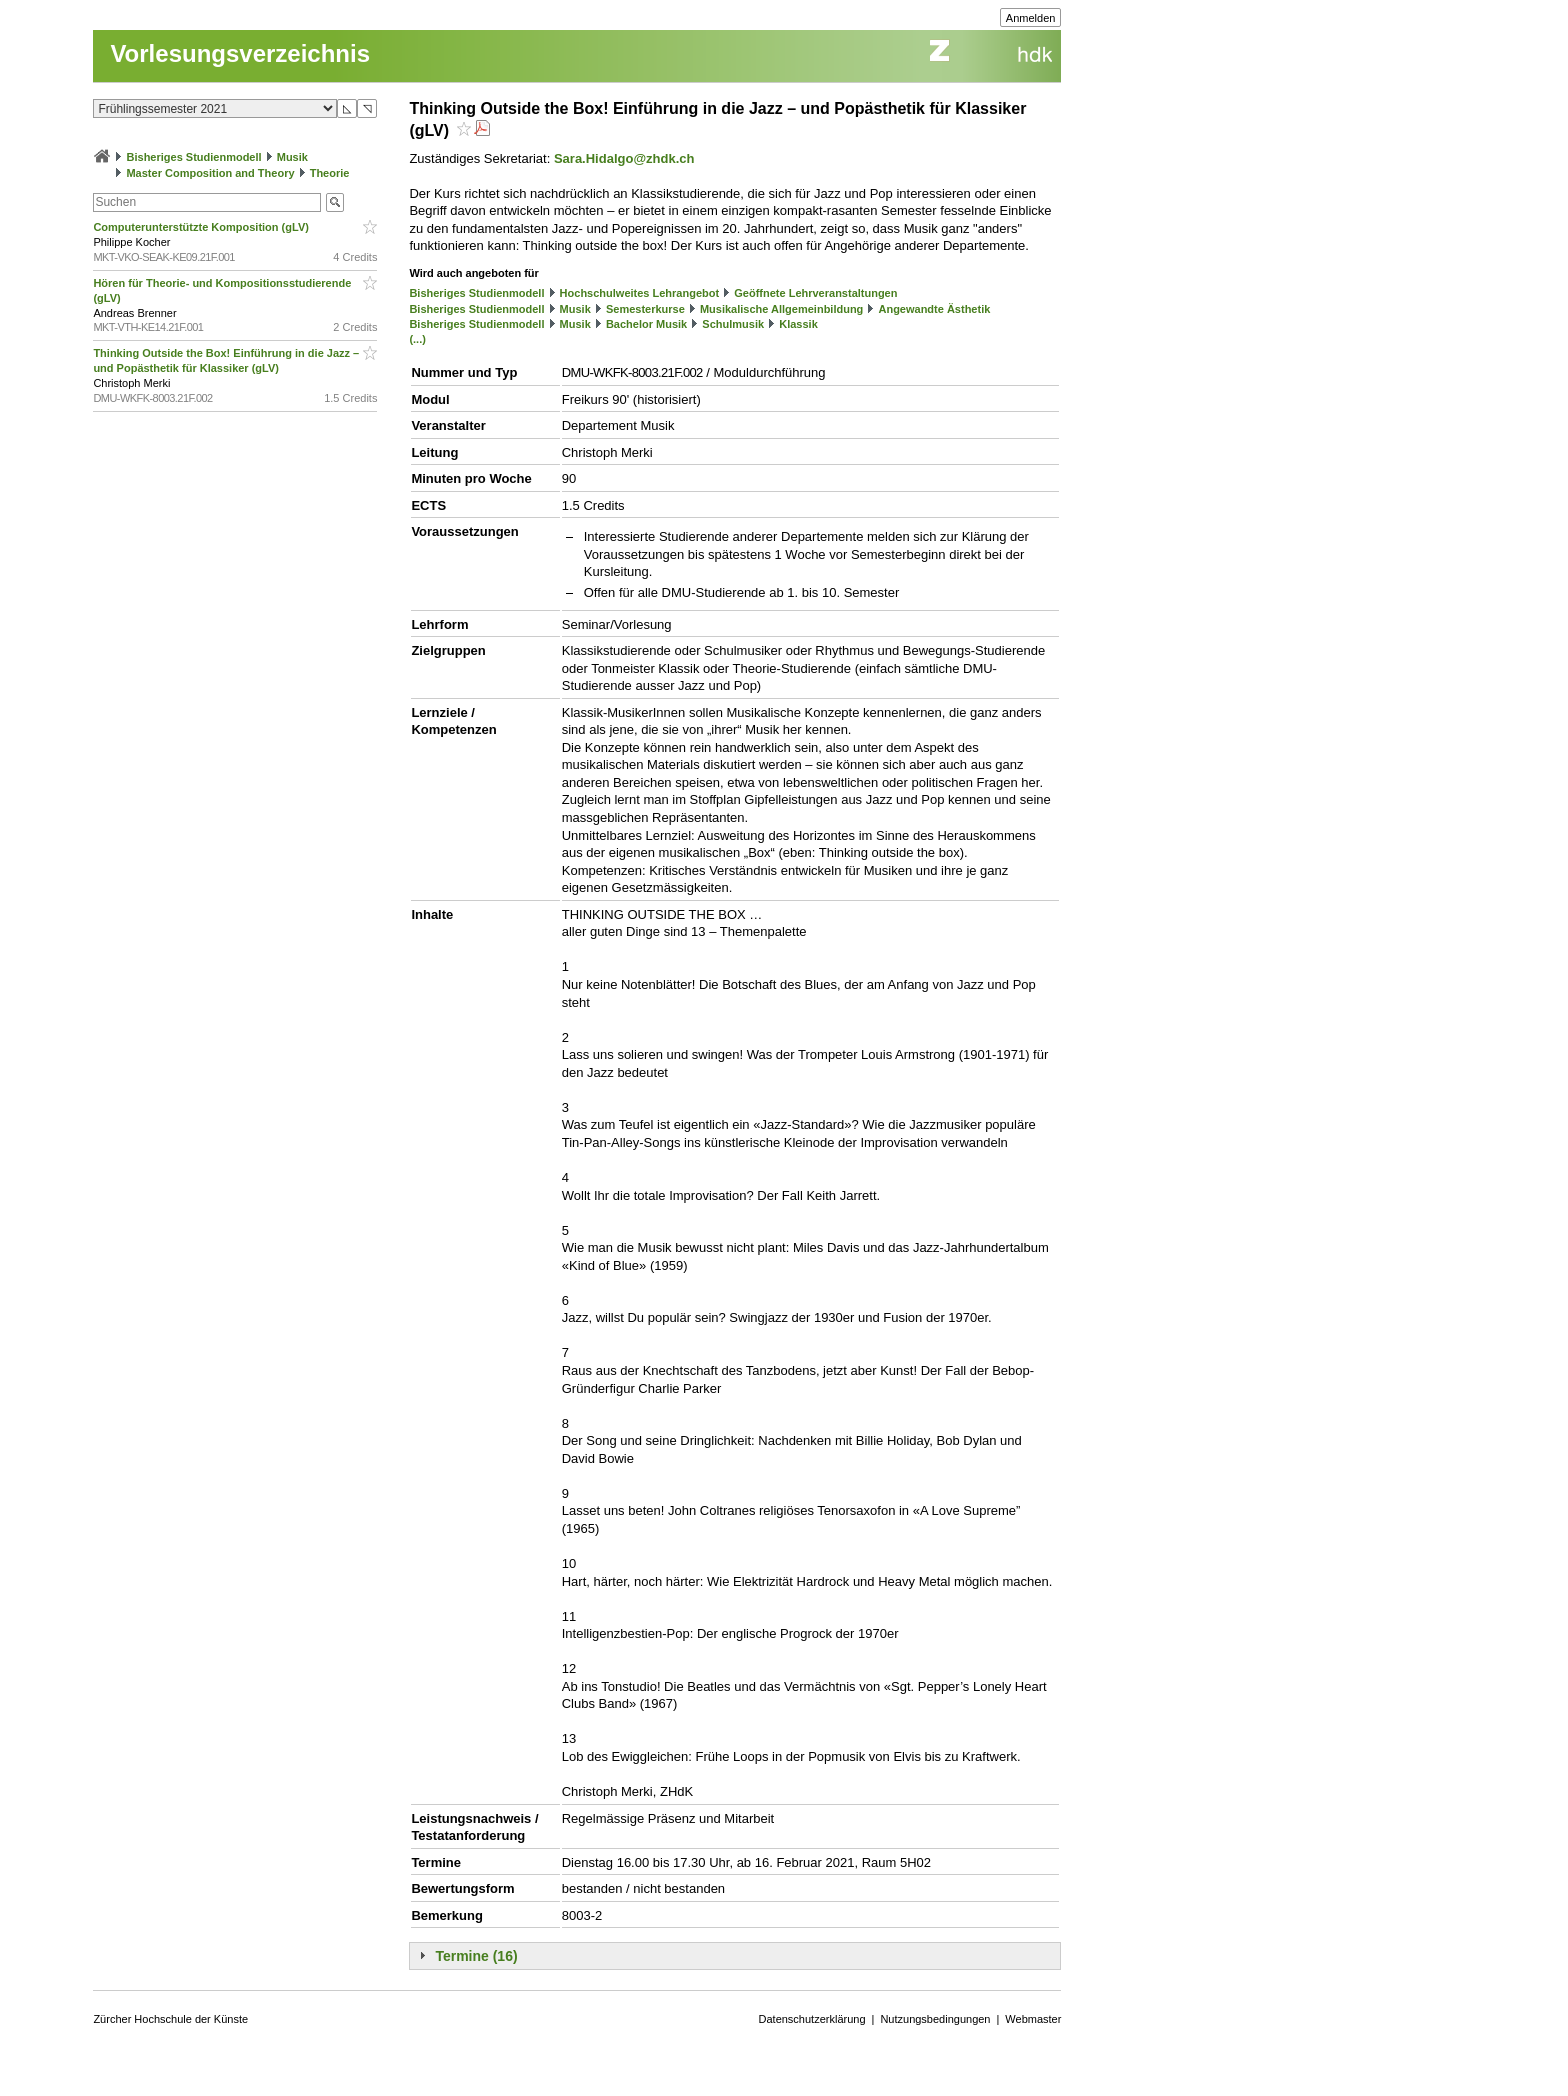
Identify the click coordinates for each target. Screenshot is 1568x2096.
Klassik (798, 324)
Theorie (330, 173)
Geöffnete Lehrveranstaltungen (815, 293)
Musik (292, 157)
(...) (417, 339)
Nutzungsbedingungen (935, 2019)
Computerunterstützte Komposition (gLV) (202, 227)
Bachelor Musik (646, 324)
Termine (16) (476, 1956)
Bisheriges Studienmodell (194, 157)
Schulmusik (733, 324)
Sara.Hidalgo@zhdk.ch (624, 158)
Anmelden (1031, 18)
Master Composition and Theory (210, 173)
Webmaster (1033, 2019)
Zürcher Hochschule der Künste (170, 2019)
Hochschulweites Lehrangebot (640, 293)
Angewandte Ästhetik (934, 309)
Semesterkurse (645, 309)
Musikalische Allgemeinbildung (781, 309)
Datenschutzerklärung (812, 2019)
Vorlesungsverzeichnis (240, 53)
